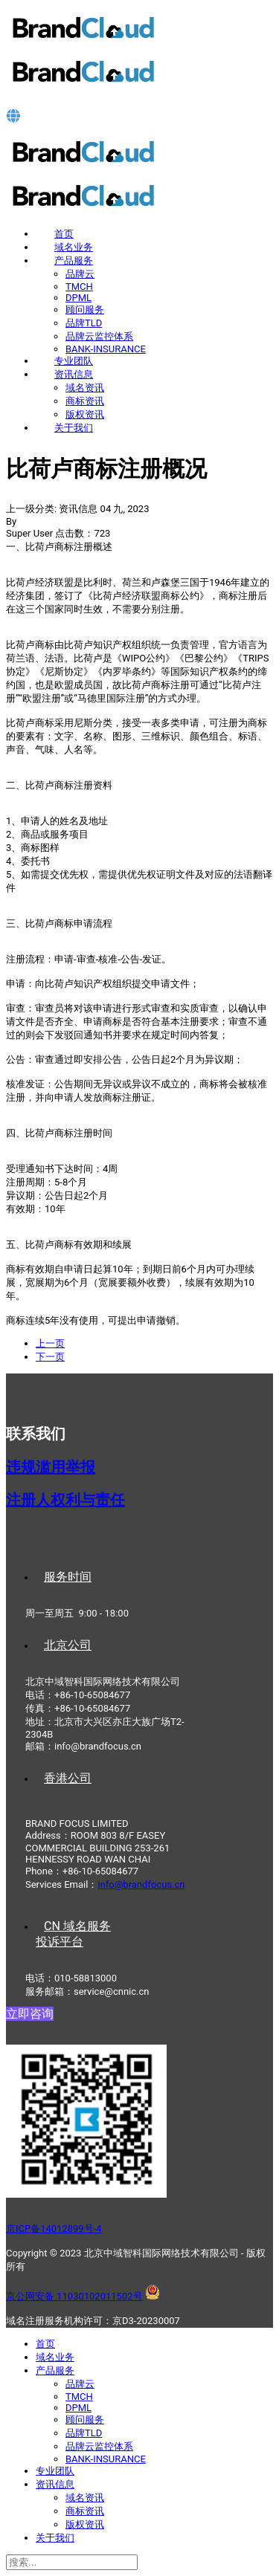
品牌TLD (83, 323)
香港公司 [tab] (68, 1778)
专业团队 (73, 360)
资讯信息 (73, 374)
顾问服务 (84, 309)
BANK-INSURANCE (105, 349)
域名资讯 (84, 387)
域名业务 (73, 247)
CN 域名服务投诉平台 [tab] (73, 1934)
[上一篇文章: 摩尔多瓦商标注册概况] (50, 1343)
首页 (64, 233)
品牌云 (79, 273)
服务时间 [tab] (68, 1577)
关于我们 (73, 427)
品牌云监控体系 (99, 336)
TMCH (79, 286)
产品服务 (73, 260)
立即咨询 (30, 2014)
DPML (78, 297)
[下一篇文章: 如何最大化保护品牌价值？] (50, 1356)
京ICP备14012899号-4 (54, 2228)
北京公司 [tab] (68, 1645)
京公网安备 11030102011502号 (74, 2296)
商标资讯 (84, 401)
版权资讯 (84, 414)
